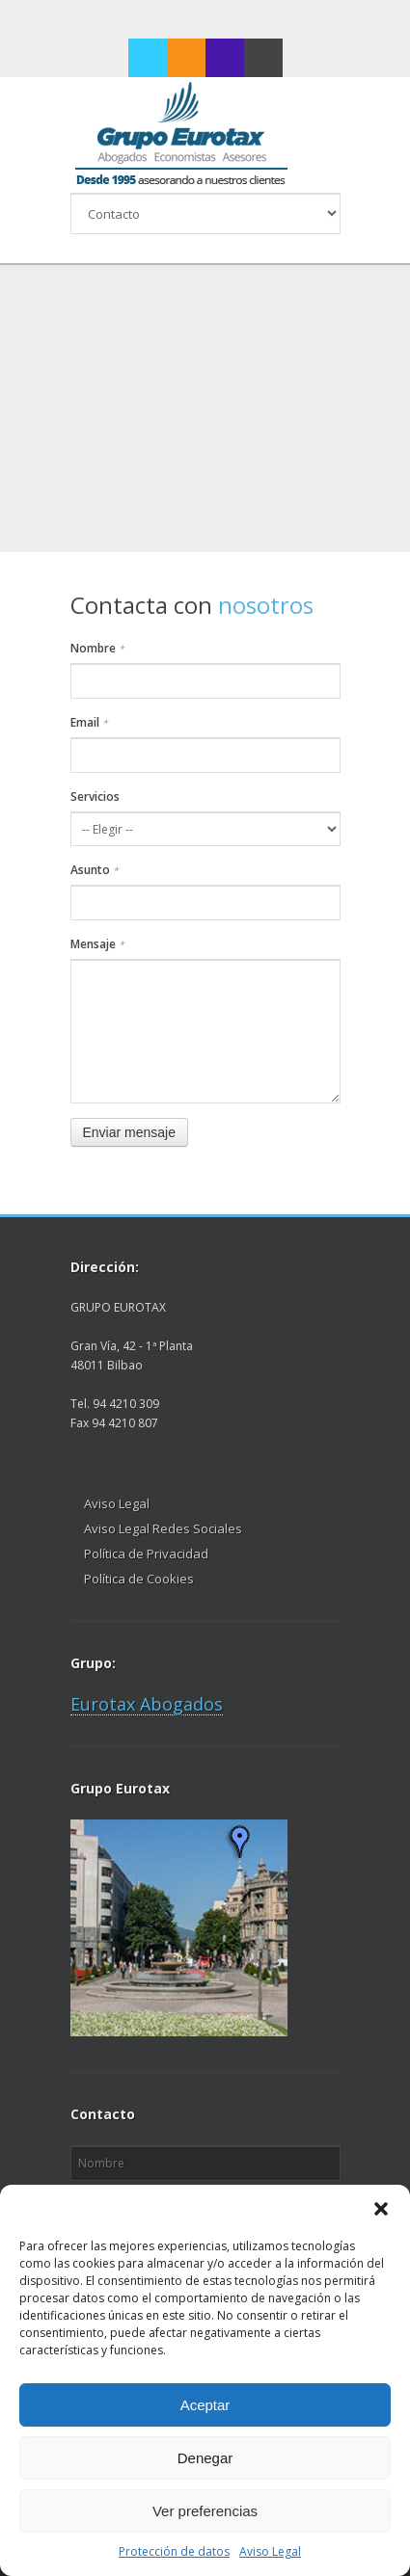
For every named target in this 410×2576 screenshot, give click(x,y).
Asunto (94, 870)
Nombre (97, 648)
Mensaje (97, 944)
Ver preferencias (205, 2511)
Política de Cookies (139, 1578)
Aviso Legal (270, 2551)
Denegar (205, 2458)
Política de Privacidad (146, 1553)
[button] (381, 2208)
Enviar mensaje (130, 1132)
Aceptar (205, 2405)
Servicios (95, 796)
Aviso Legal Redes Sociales (163, 1528)
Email (89, 722)
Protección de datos (174, 2551)
